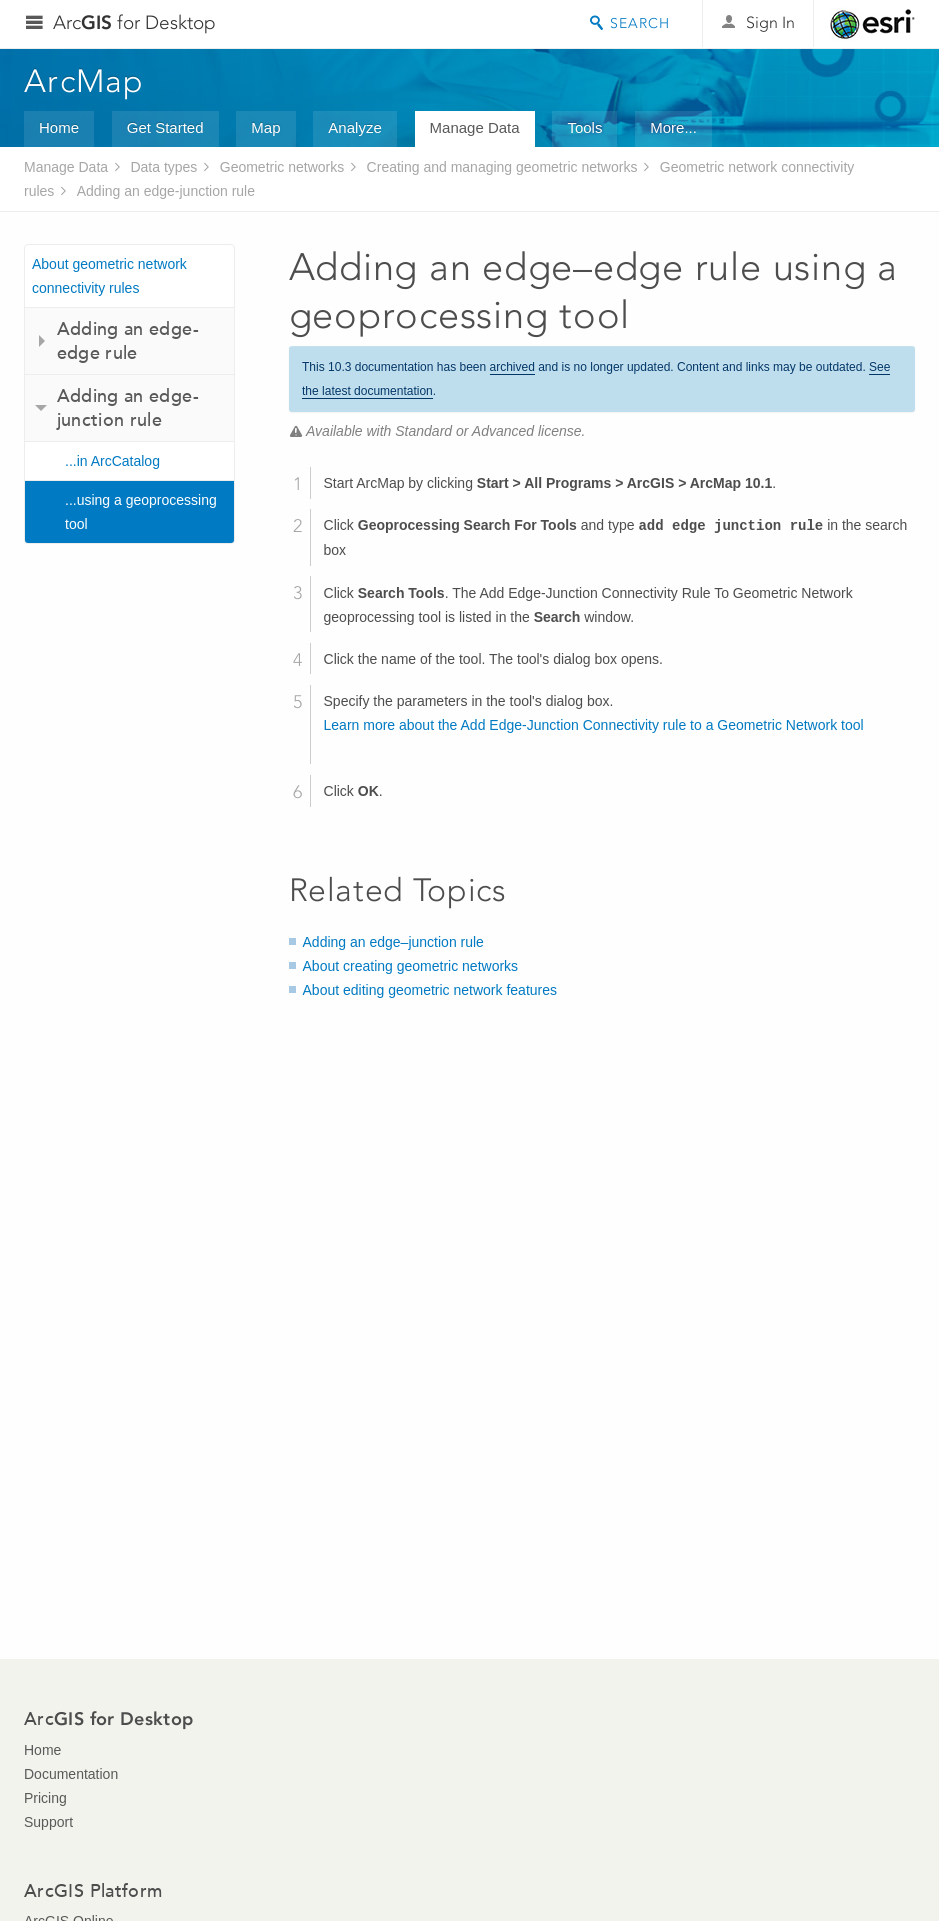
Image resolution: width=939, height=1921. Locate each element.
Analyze (354, 127)
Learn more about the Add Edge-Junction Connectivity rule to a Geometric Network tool (594, 725)
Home (59, 127)
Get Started (165, 127)
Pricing (45, 1798)
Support (48, 1822)
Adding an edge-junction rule (166, 191)
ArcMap (84, 81)
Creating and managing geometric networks (502, 167)
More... (673, 127)
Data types (163, 167)
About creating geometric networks (411, 966)
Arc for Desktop (134, 22)
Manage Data (475, 127)
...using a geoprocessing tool (141, 512)
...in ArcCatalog (112, 461)
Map (265, 127)
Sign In (770, 22)
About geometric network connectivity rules (109, 276)
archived (512, 367)
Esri (872, 24)
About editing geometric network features (430, 990)
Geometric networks (282, 167)
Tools (584, 127)
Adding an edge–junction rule (393, 942)
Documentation (71, 1774)
